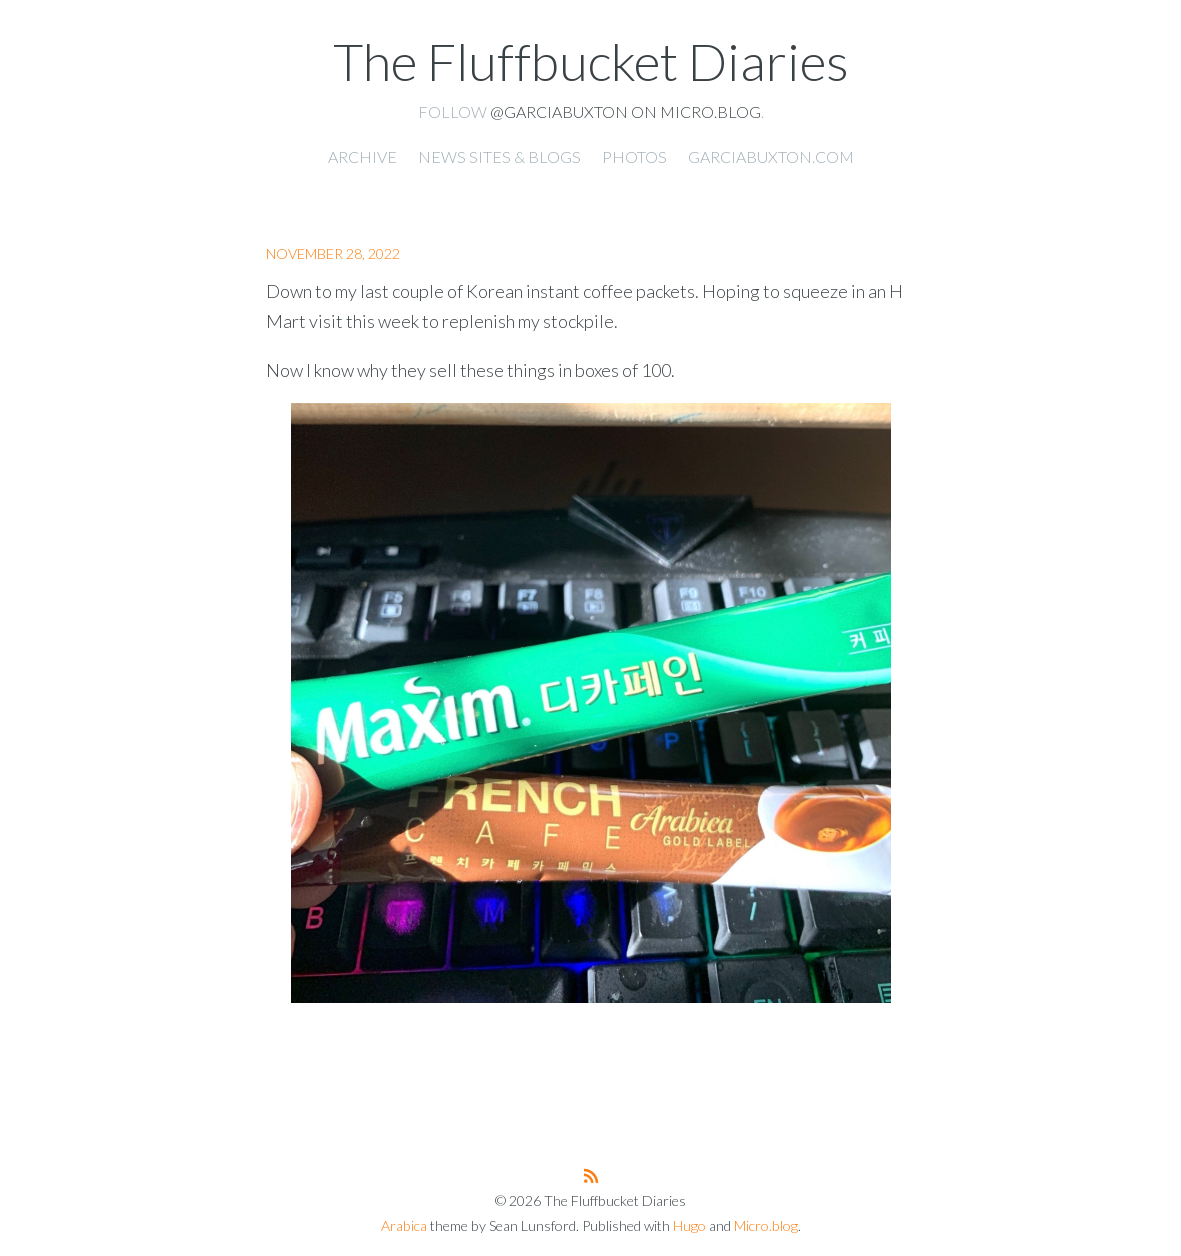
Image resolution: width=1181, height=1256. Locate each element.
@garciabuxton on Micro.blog (625, 111)
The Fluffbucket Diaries (591, 61)
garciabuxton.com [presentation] (771, 156)
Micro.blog (766, 1225)
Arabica (404, 1225)
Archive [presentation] (362, 156)
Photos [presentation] (634, 156)
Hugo (689, 1225)
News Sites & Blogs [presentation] (499, 156)
